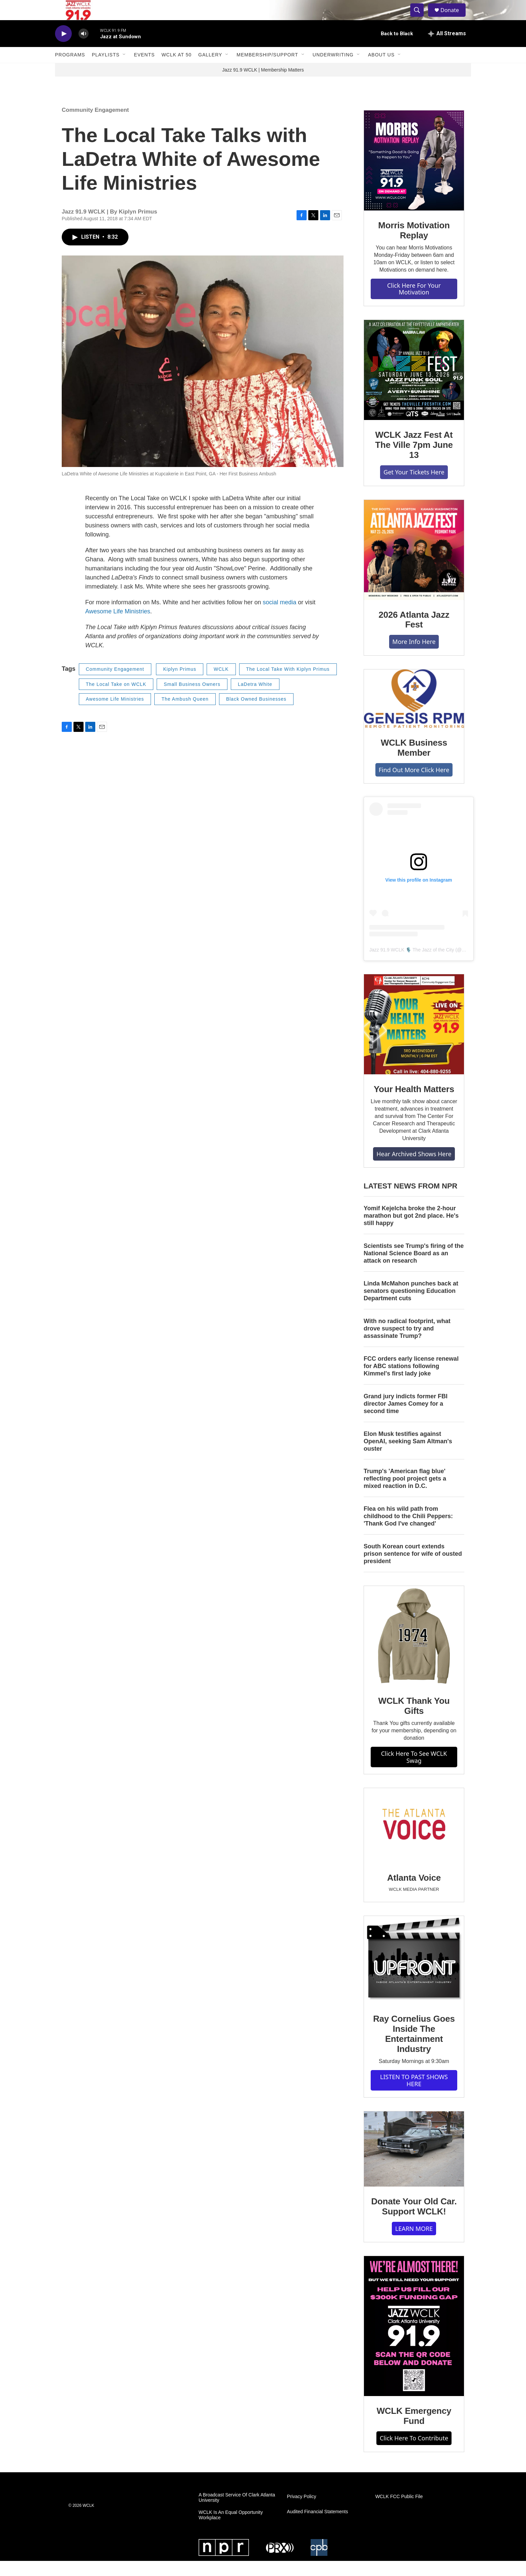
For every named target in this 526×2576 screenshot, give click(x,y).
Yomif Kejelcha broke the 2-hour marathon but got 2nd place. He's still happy (411, 1231)
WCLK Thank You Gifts (414, 1721)
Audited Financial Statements (317, 2526)
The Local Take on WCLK (116, 699)
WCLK (221, 684)
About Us (381, 70)
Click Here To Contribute (414, 2453)
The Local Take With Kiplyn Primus (288, 684)
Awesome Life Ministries (117, 626)
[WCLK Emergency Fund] (414, 2341)
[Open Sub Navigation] (124, 70)
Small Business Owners (192, 699)
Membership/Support (267, 70)
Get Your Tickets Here (413, 487)
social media (279, 617)
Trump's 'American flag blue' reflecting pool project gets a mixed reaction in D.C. (405, 1493)
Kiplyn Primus (179, 684)
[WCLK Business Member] (414, 714)
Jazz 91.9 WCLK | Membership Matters (263, 85)
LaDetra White (255, 699)
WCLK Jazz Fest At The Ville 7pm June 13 (414, 460)
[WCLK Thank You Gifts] (414, 1651)
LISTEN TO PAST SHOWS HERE (414, 2095)
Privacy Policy (301, 2511)
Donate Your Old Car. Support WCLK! (414, 2221)
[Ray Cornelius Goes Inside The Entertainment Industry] (414, 1975)
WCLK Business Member (414, 763)
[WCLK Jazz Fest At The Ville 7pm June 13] (414, 385)
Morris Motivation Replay (414, 245)
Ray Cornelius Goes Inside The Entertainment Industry (414, 2049)
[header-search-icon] (420, 18)
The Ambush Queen (185, 714)
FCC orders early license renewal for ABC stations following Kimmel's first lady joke (411, 1381)
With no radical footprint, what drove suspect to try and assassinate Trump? (407, 1343)
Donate (453, 17)
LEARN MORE (414, 2244)
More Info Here (414, 657)
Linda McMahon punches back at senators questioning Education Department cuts (411, 1306)
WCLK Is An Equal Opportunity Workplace (231, 2530)
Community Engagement (95, 125)
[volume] (83, 48)
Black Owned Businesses (256, 714)
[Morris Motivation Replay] (414, 176)
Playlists (106, 70)
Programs (70, 70)
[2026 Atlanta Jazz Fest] (414, 565)
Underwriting (333, 70)
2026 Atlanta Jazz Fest (414, 635)
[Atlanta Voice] (414, 1840)
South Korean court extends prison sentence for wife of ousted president (413, 1569)
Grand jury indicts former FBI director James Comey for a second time (406, 1419)
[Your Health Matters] (414, 1039)
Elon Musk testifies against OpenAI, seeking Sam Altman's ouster (408, 1456)
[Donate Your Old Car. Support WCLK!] (414, 2164)
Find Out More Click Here (414, 785)
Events (144, 70)
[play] (63, 49)
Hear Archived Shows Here (413, 1169)
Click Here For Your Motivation (414, 304)
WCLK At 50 (176, 70)
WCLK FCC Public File (399, 2511)
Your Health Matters (414, 1104)
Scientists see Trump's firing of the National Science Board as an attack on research (414, 1268)
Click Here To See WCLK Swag (414, 1772)
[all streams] (447, 48)
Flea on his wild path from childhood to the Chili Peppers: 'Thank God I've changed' (408, 1531)
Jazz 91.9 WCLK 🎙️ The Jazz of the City (411, 965)
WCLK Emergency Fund (414, 2431)
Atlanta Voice (414, 1893)
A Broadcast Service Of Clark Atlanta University (237, 2513)
